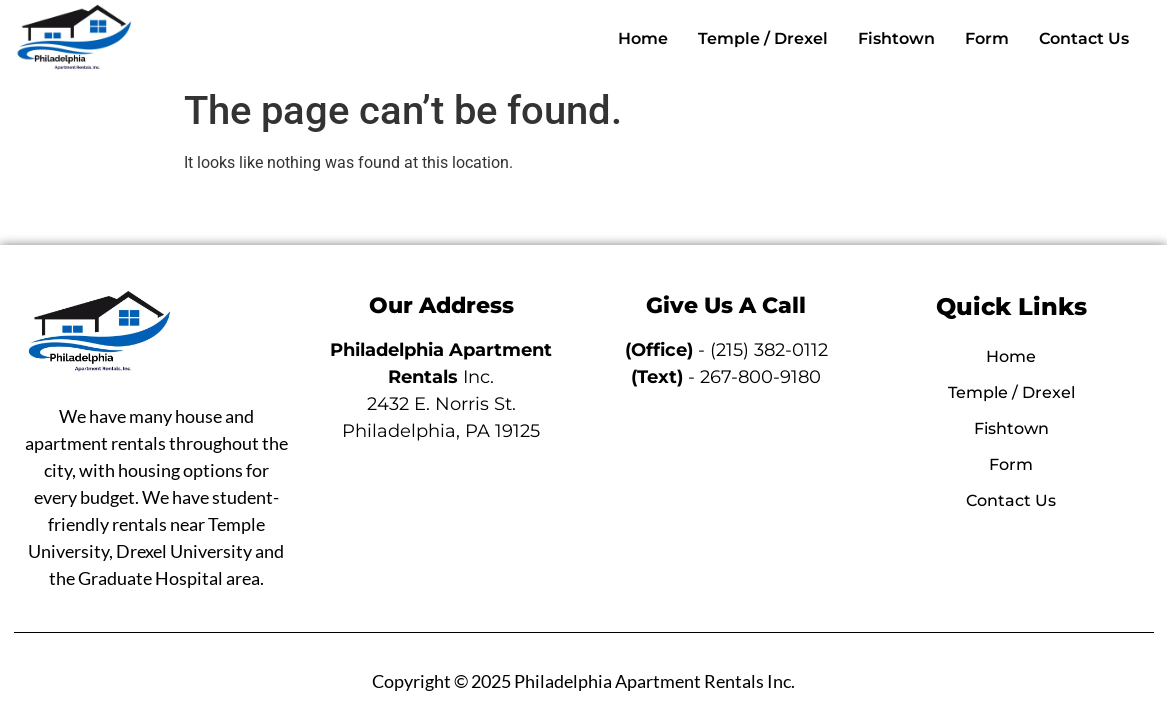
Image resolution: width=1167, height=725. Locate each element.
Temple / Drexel (763, 38)
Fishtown (896, 38)
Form (987, 38)
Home (643, 38)
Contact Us (1084, 38)
